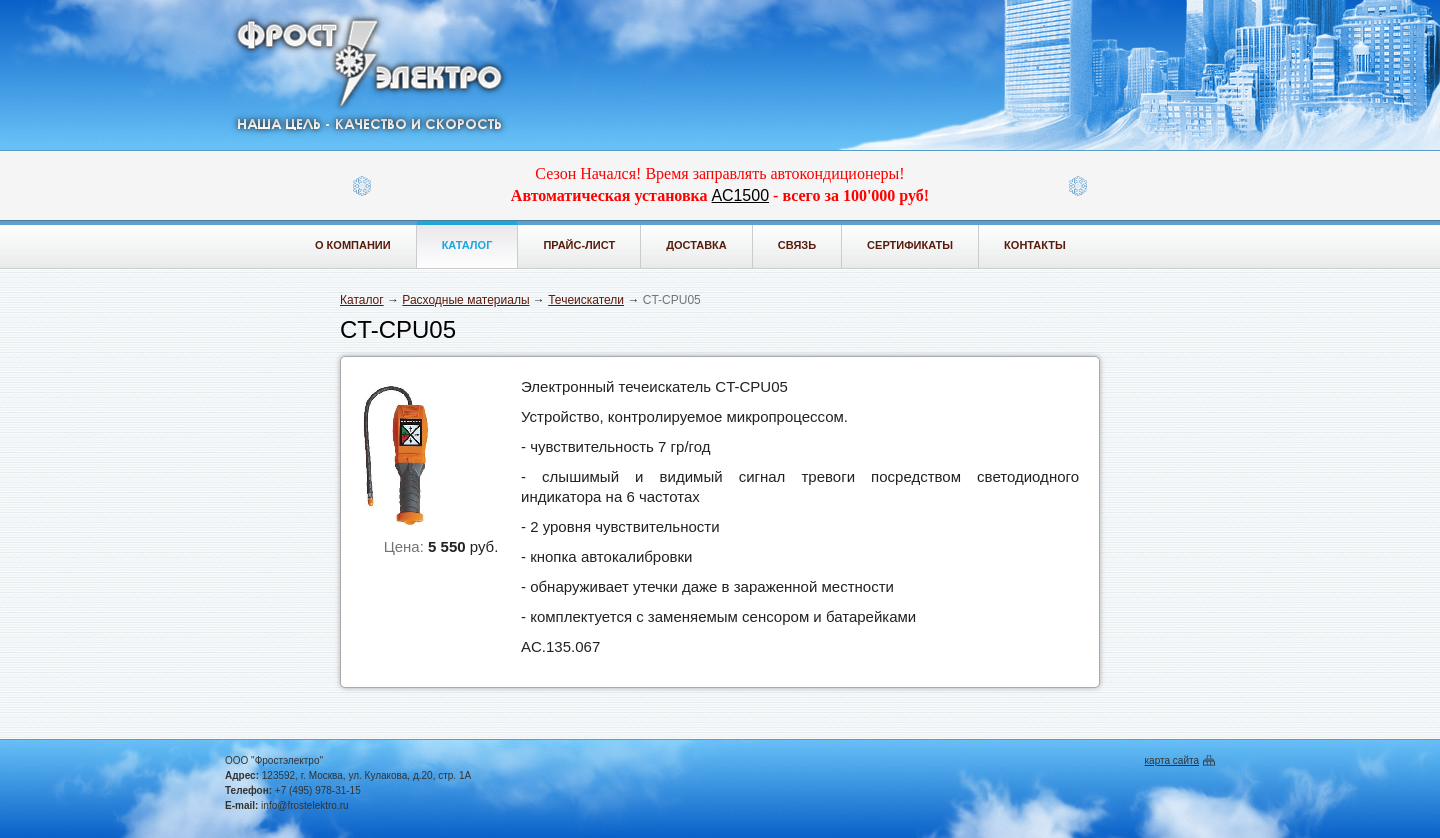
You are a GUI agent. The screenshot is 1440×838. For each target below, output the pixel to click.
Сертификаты (910, 245)
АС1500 (740, 195)
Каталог (467, 245)
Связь (797, 245)
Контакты (1035, 245)
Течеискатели (586, 300)
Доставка (696, 245)
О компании (353, 245)
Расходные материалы (465, 300)
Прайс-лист (579, 245)
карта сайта (1172, 760)
